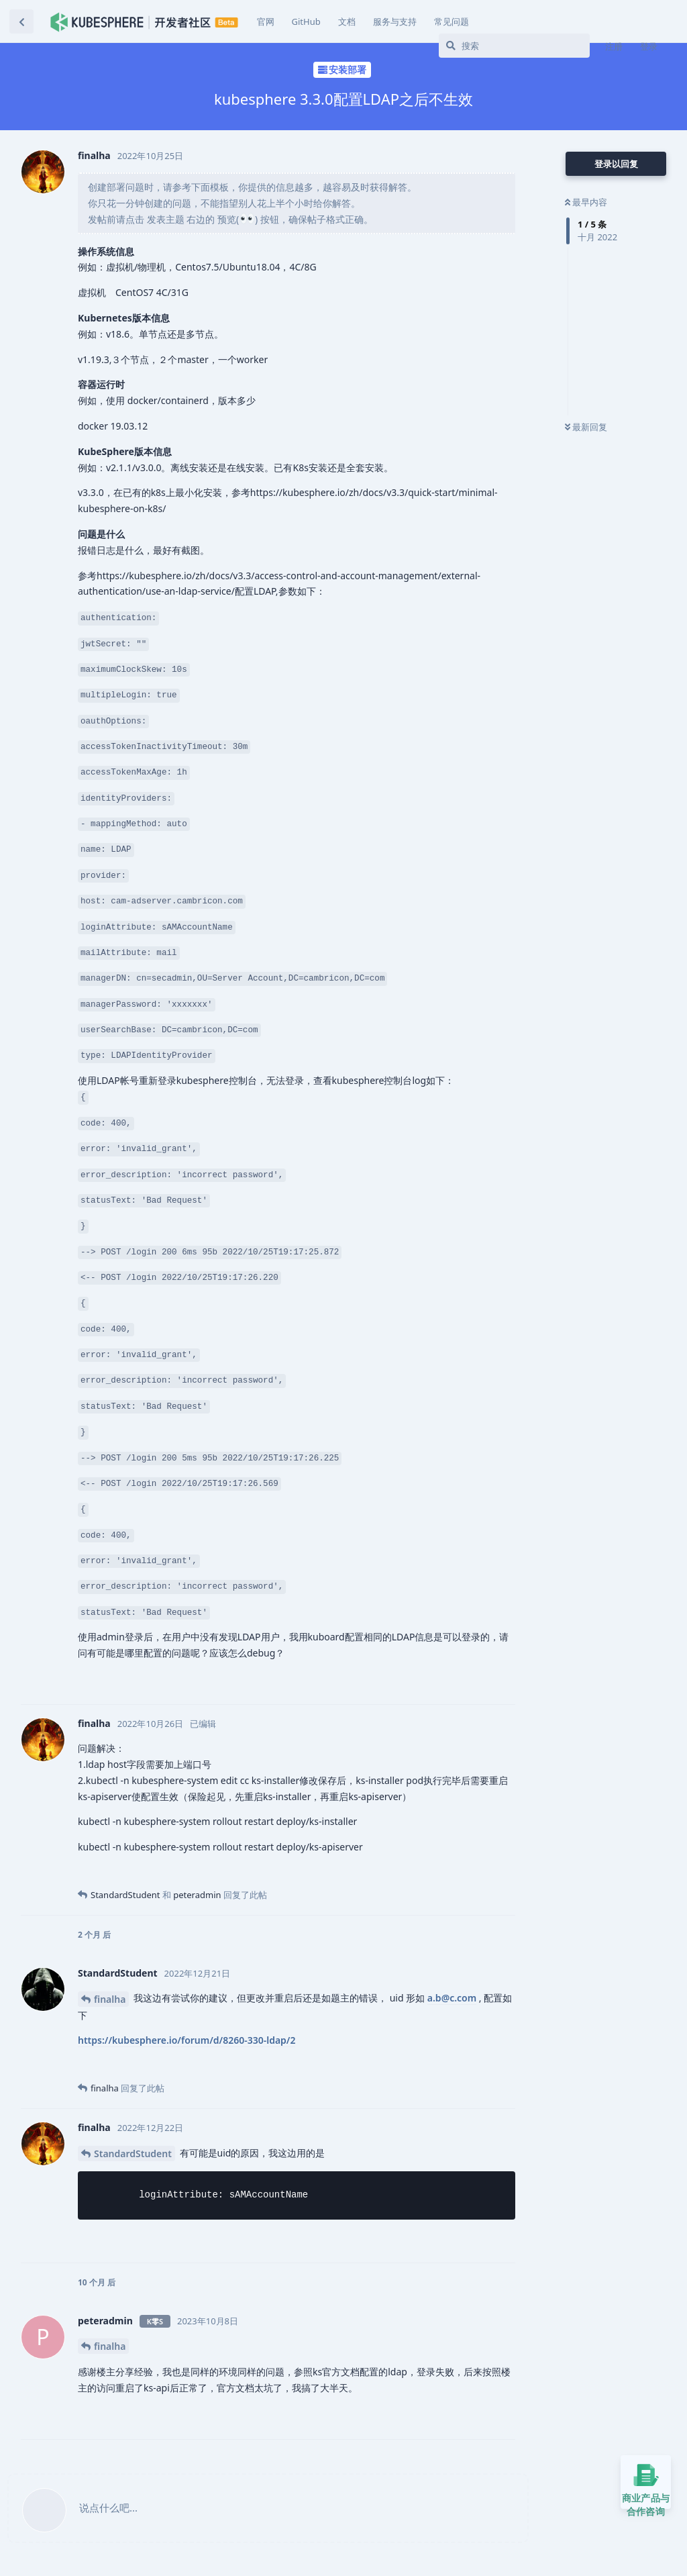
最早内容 (586, 202)
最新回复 (586, 427)
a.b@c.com (451, 1997)
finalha (109, 1999)
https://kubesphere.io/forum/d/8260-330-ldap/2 (186, 2040)
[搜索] (514, 46)
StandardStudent (133, 2153)
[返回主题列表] (21, 21)
